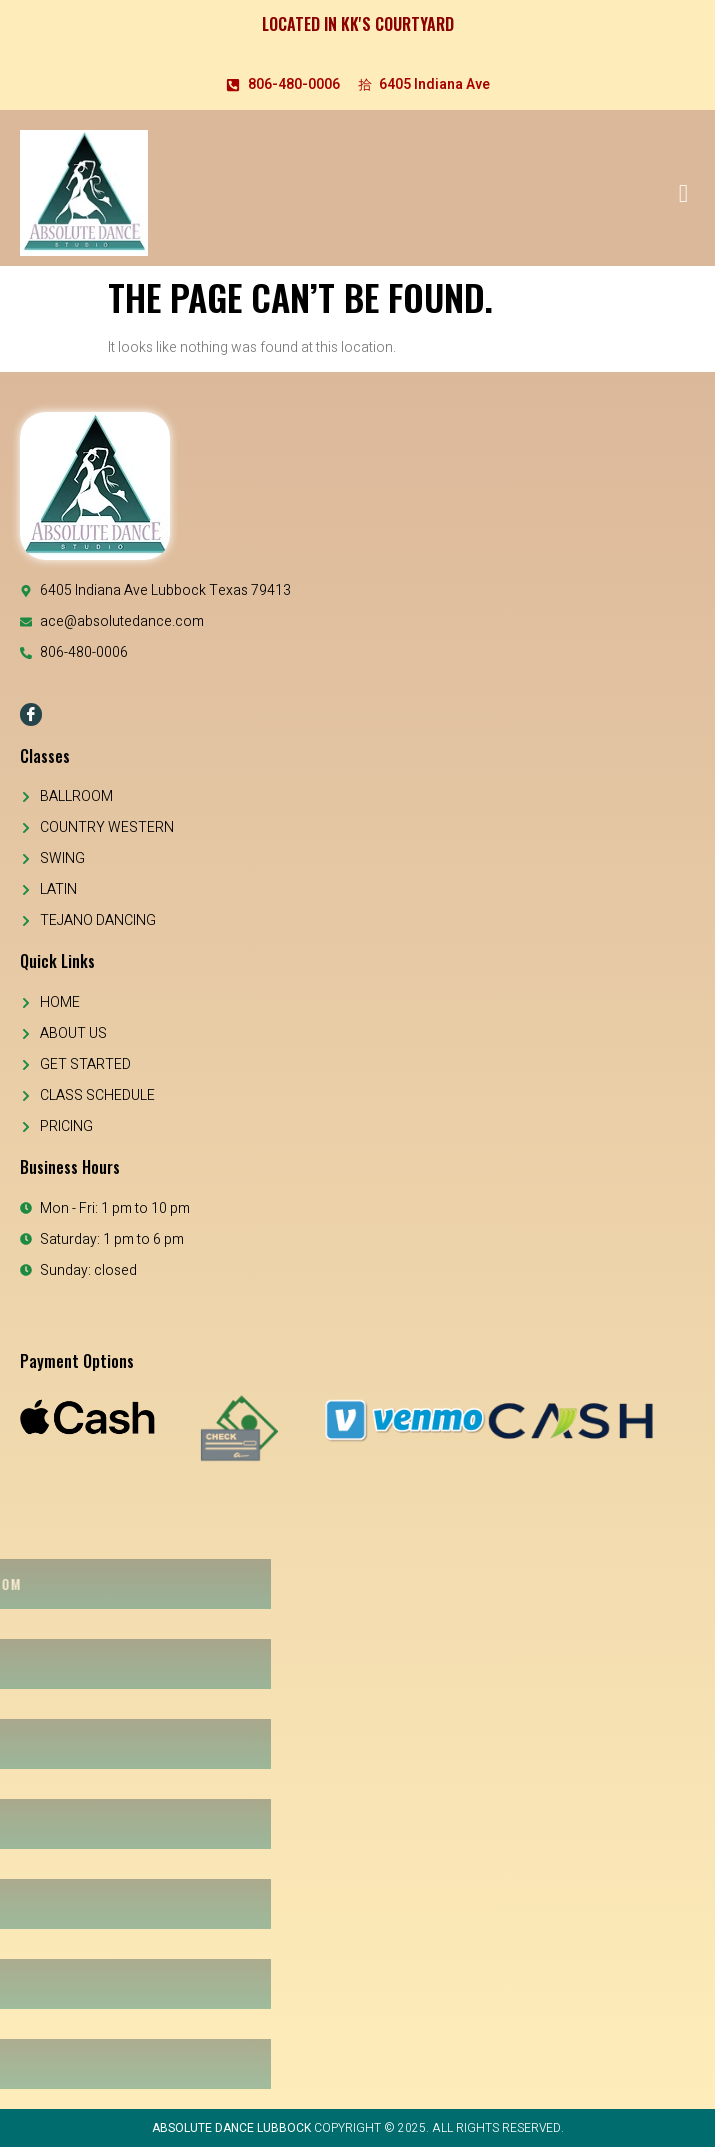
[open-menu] (684, 193)
